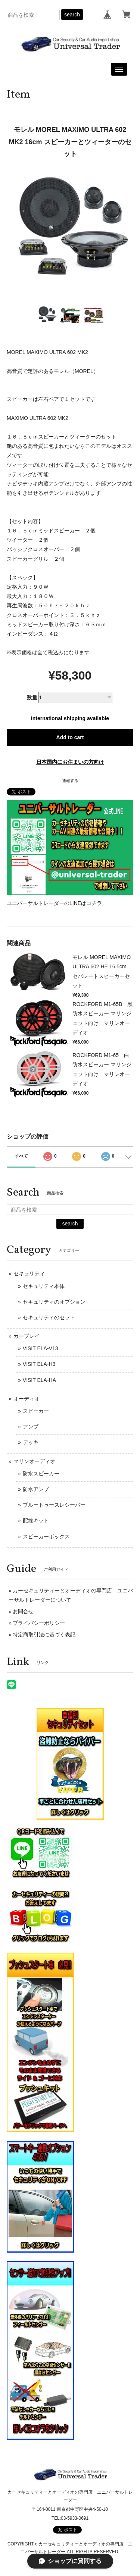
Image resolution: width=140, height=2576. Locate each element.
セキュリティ (29, 1273)
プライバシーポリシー (39, 1623)
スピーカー (36, 1411)
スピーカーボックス (46, 1536)
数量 (32, 697)
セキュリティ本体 (44, 1286)
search (72, 15)
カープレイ (26, 1336)
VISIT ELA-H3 (39, 1364)
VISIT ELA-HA (39, 1380)
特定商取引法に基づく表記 (44, 1634)
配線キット (36, 1520)
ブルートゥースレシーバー (54, 1505)
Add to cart (70, 737)
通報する (70, 780)
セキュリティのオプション (54, 1302)
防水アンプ (36, 1489)
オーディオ (26, 1399)
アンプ (30, 1427)
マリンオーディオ (34, 1461)
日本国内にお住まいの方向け (70, 762)
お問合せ (23, 1611)
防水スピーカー (41, 1474)
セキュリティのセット (49, 1317)
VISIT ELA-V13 (40, 1348)
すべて (21, 1156)
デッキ (30, 1442)
